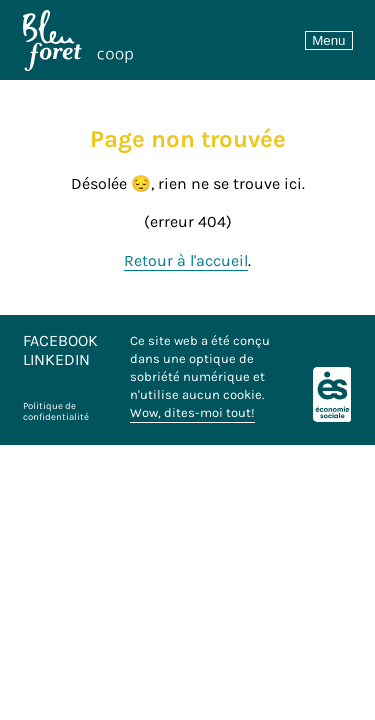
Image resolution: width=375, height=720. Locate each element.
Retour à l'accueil (186, 260)
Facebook (60, 341)
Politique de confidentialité (56, 411)
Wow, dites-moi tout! (192, 412)
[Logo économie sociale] (333, 395)
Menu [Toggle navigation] (328, 40)
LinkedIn (56, 360)
